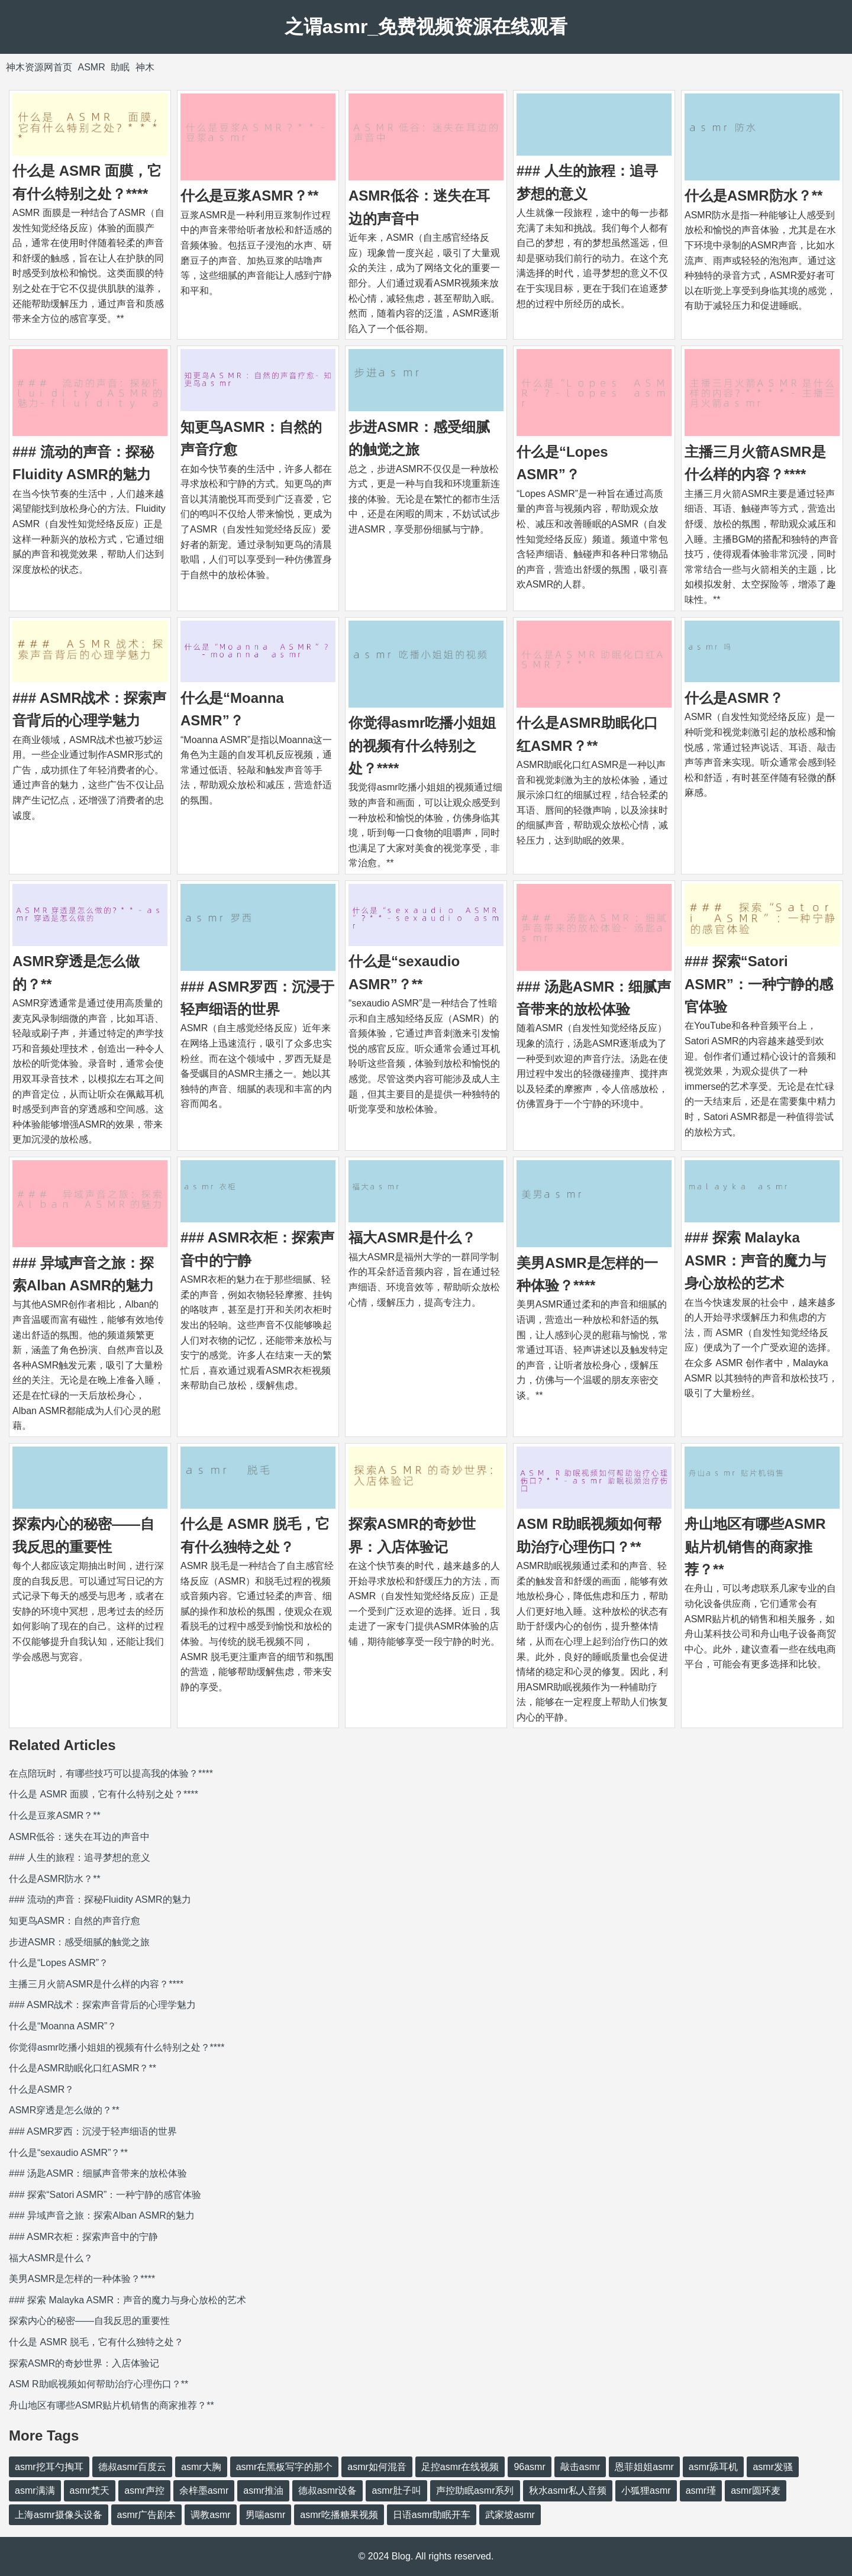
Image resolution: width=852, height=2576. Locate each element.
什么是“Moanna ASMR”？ (63, 2026)
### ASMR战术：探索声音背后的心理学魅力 (102, 2005)
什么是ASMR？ (734, 698)
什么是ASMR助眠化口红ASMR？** (82, 2068)
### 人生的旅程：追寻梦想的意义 (79, 1857)
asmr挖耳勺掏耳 (49, 2467)
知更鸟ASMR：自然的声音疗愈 (74, 1921)
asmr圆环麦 (755, 2490)
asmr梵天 (90, 2490)
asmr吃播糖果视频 (339, 2515)
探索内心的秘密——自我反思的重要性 (89, 2321)
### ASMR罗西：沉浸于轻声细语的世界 (93, 2131)
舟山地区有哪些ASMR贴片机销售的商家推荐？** (755, 1546)
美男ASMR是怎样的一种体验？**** (82, 2279)
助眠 (120, 67)
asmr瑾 (701, 2490)
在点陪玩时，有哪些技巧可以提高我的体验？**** (111, 1773)
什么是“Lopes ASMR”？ (58, 1963)
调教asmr (211, 2515)
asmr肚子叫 (396, 2490)
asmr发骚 (773, 2467)
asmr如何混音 (376, 2467)
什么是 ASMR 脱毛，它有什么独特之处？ (96, 2342)
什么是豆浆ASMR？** (249, 196)
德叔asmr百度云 (132, 2467)
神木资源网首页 (39, 67)
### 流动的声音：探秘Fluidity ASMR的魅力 (100, 1899)
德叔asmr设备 (327, 2490)
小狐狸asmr (646, 2490)
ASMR (91, 67)
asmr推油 (263, 2490)
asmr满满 (35, 2490)
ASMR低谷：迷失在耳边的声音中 (79, 1837)
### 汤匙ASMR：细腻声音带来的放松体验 (98, 2173)
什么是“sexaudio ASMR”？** (68, 2153)
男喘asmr (266, 2515)
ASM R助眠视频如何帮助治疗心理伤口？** (98, 2384)
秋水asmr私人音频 (568, 2490)
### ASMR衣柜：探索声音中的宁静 (83, 2237)
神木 (144, 67)
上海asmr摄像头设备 (58, 2515)
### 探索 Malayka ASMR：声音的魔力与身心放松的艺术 (755, 1260)
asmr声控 (144, 2490)
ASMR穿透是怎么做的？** (64, 2110)
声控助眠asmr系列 (475, 2490)
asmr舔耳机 (713, 2467)
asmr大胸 (201, 2467)
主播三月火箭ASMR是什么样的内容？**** (96, 1984)
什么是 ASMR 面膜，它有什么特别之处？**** (103, 1794)
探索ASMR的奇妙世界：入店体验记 (84, 2363)
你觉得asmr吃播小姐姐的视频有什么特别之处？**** (422, 745)
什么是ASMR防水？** (753, 196)
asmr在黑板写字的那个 (284, 2467)
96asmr (529, 2467)
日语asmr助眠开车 (432, 2515)
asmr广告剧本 (146, 2515)
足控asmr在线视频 (460, 2467)
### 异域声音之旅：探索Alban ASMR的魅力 (102, 2215)
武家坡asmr (510, 2515)
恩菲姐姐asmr (644, 2467)
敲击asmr (580, 2467)
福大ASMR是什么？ (412, 1237)
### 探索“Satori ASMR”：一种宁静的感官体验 (759, 984)
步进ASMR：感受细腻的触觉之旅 (79, 1942)
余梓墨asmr (204, 2490)
